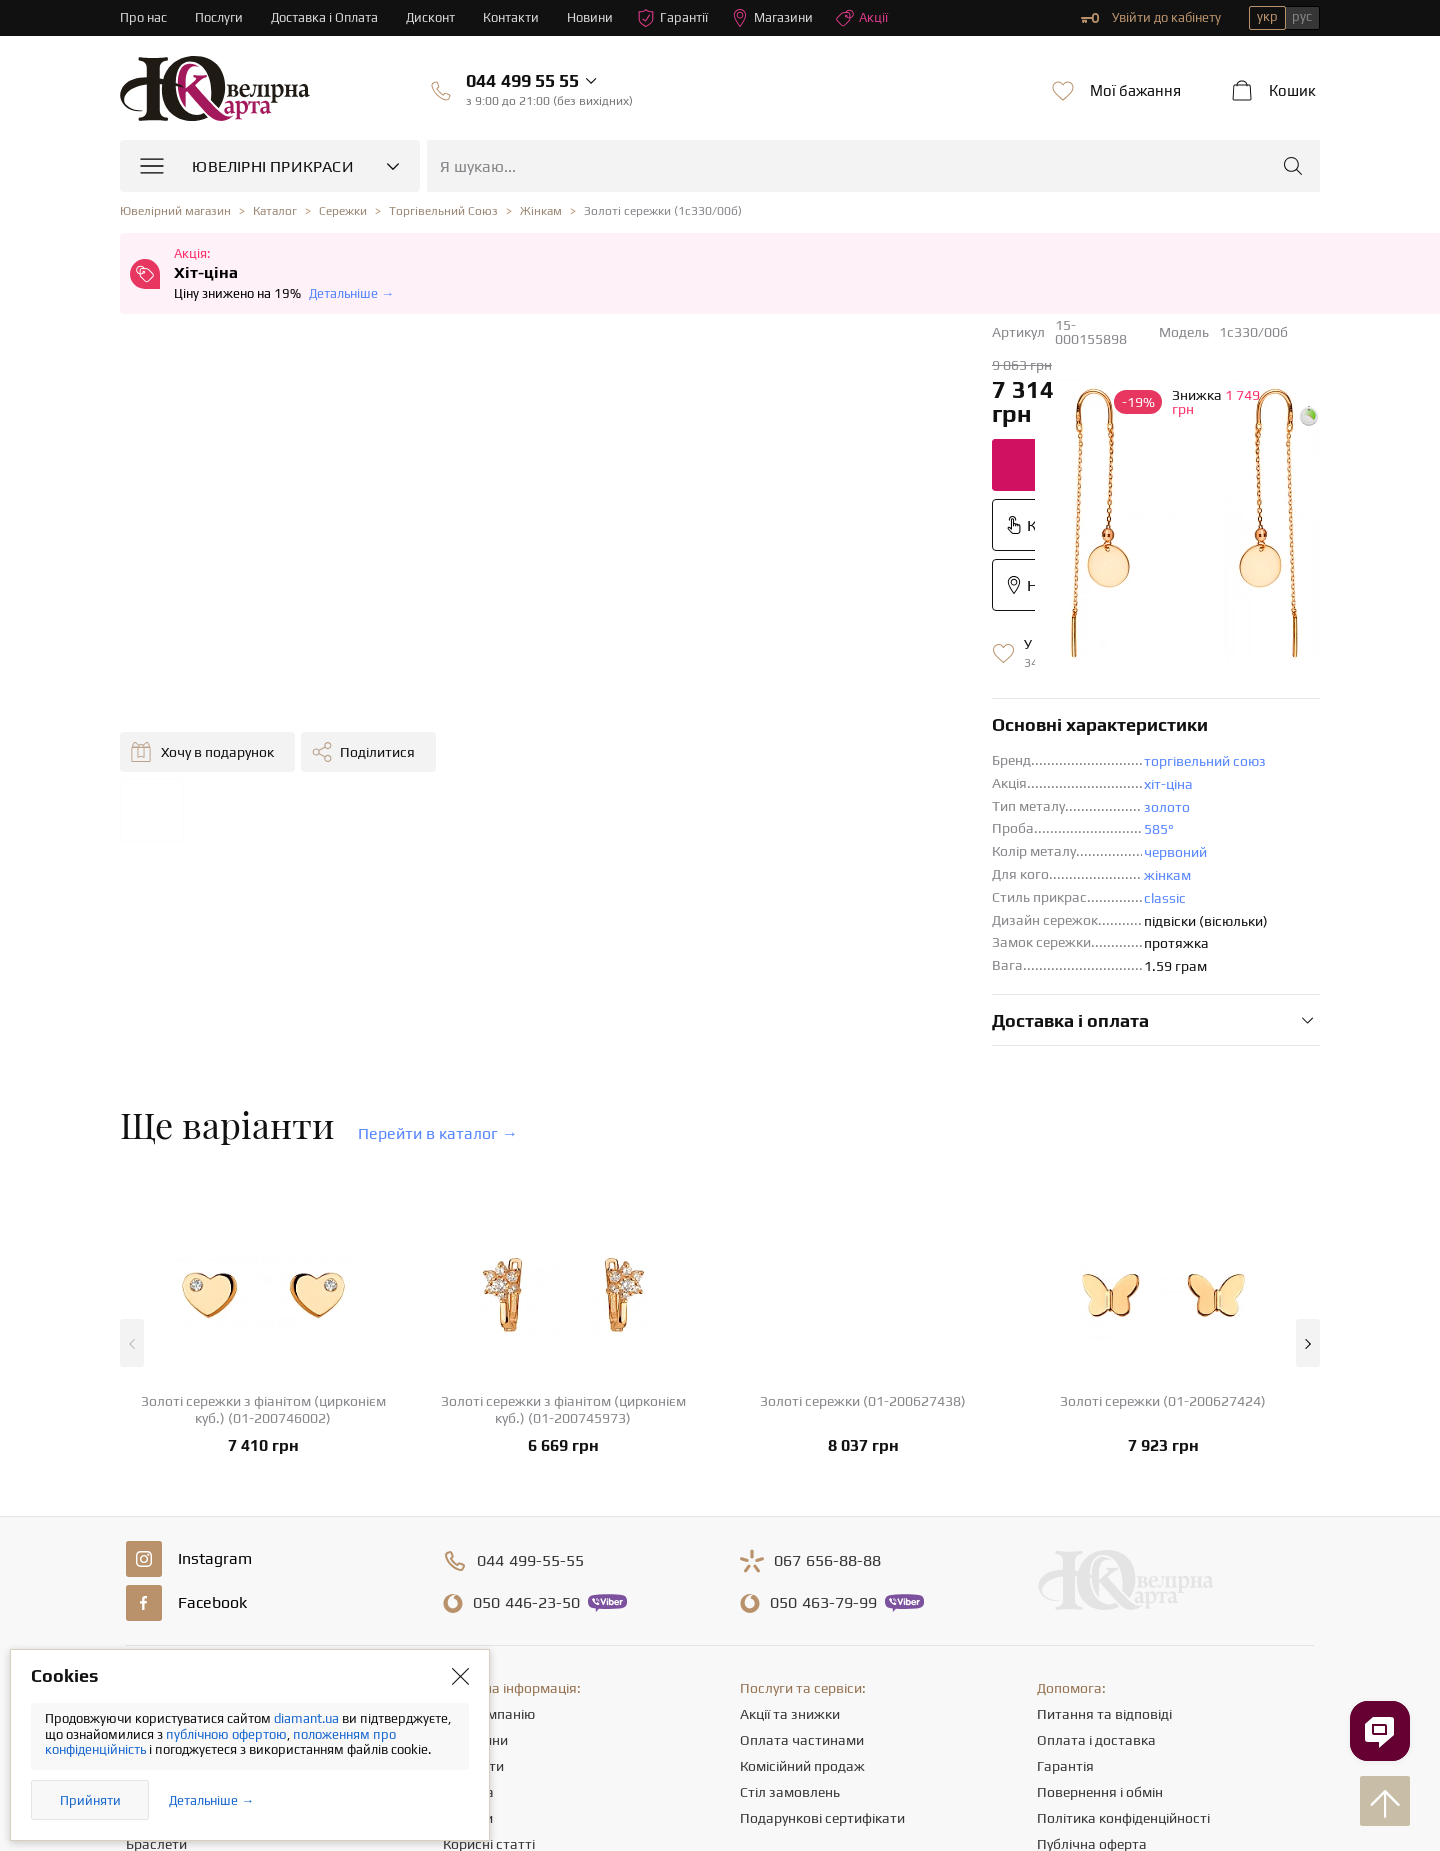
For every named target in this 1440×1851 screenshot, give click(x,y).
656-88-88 (827, 1367)
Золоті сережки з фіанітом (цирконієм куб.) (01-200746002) (263, 1215)
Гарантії (673, 18)
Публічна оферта (1092, 1650)
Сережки (154, 1572)
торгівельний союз (773, 567)
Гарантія (1065, 1572)
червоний (743, 658)
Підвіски (153, 1624)
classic (733, 704)
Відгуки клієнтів (493, 1676)
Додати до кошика (690, 389)
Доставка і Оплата (325, 17)
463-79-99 (823, 1409)
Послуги (219, 17)
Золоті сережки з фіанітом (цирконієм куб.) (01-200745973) (563, 1215)
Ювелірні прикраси (187, 1520)
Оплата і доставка (1096, 1546)
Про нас (143, 17)
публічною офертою (226, 1734)
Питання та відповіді (1104, 1520)
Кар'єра (468, 1598)
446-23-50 (526, 1409)
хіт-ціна (736, 590)
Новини (591, 17)
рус (1302, 16)
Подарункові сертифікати (822, 1624)
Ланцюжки (161, 1598)
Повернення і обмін (1100, 1598)
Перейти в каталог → (438, 939)
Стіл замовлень (790, 1598)
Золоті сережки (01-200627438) (863, 1207)
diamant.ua (308, 1718)
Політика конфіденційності (1123, 1624)
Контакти (512, 17)
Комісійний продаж (802, 1572)
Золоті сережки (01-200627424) (1163, 1207)
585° (727, 635)
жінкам (735, 681)
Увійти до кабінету (1151, 18)
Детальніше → (351, 293)
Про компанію (489, 1520)
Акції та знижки (790, 1520)
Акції (863, 18)
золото (735, 613)
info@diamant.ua (874, 1740)
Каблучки (156, 1546)
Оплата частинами (802, 1546)
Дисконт (431, 17)
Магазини (773, 18)
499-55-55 (530, 1367)
